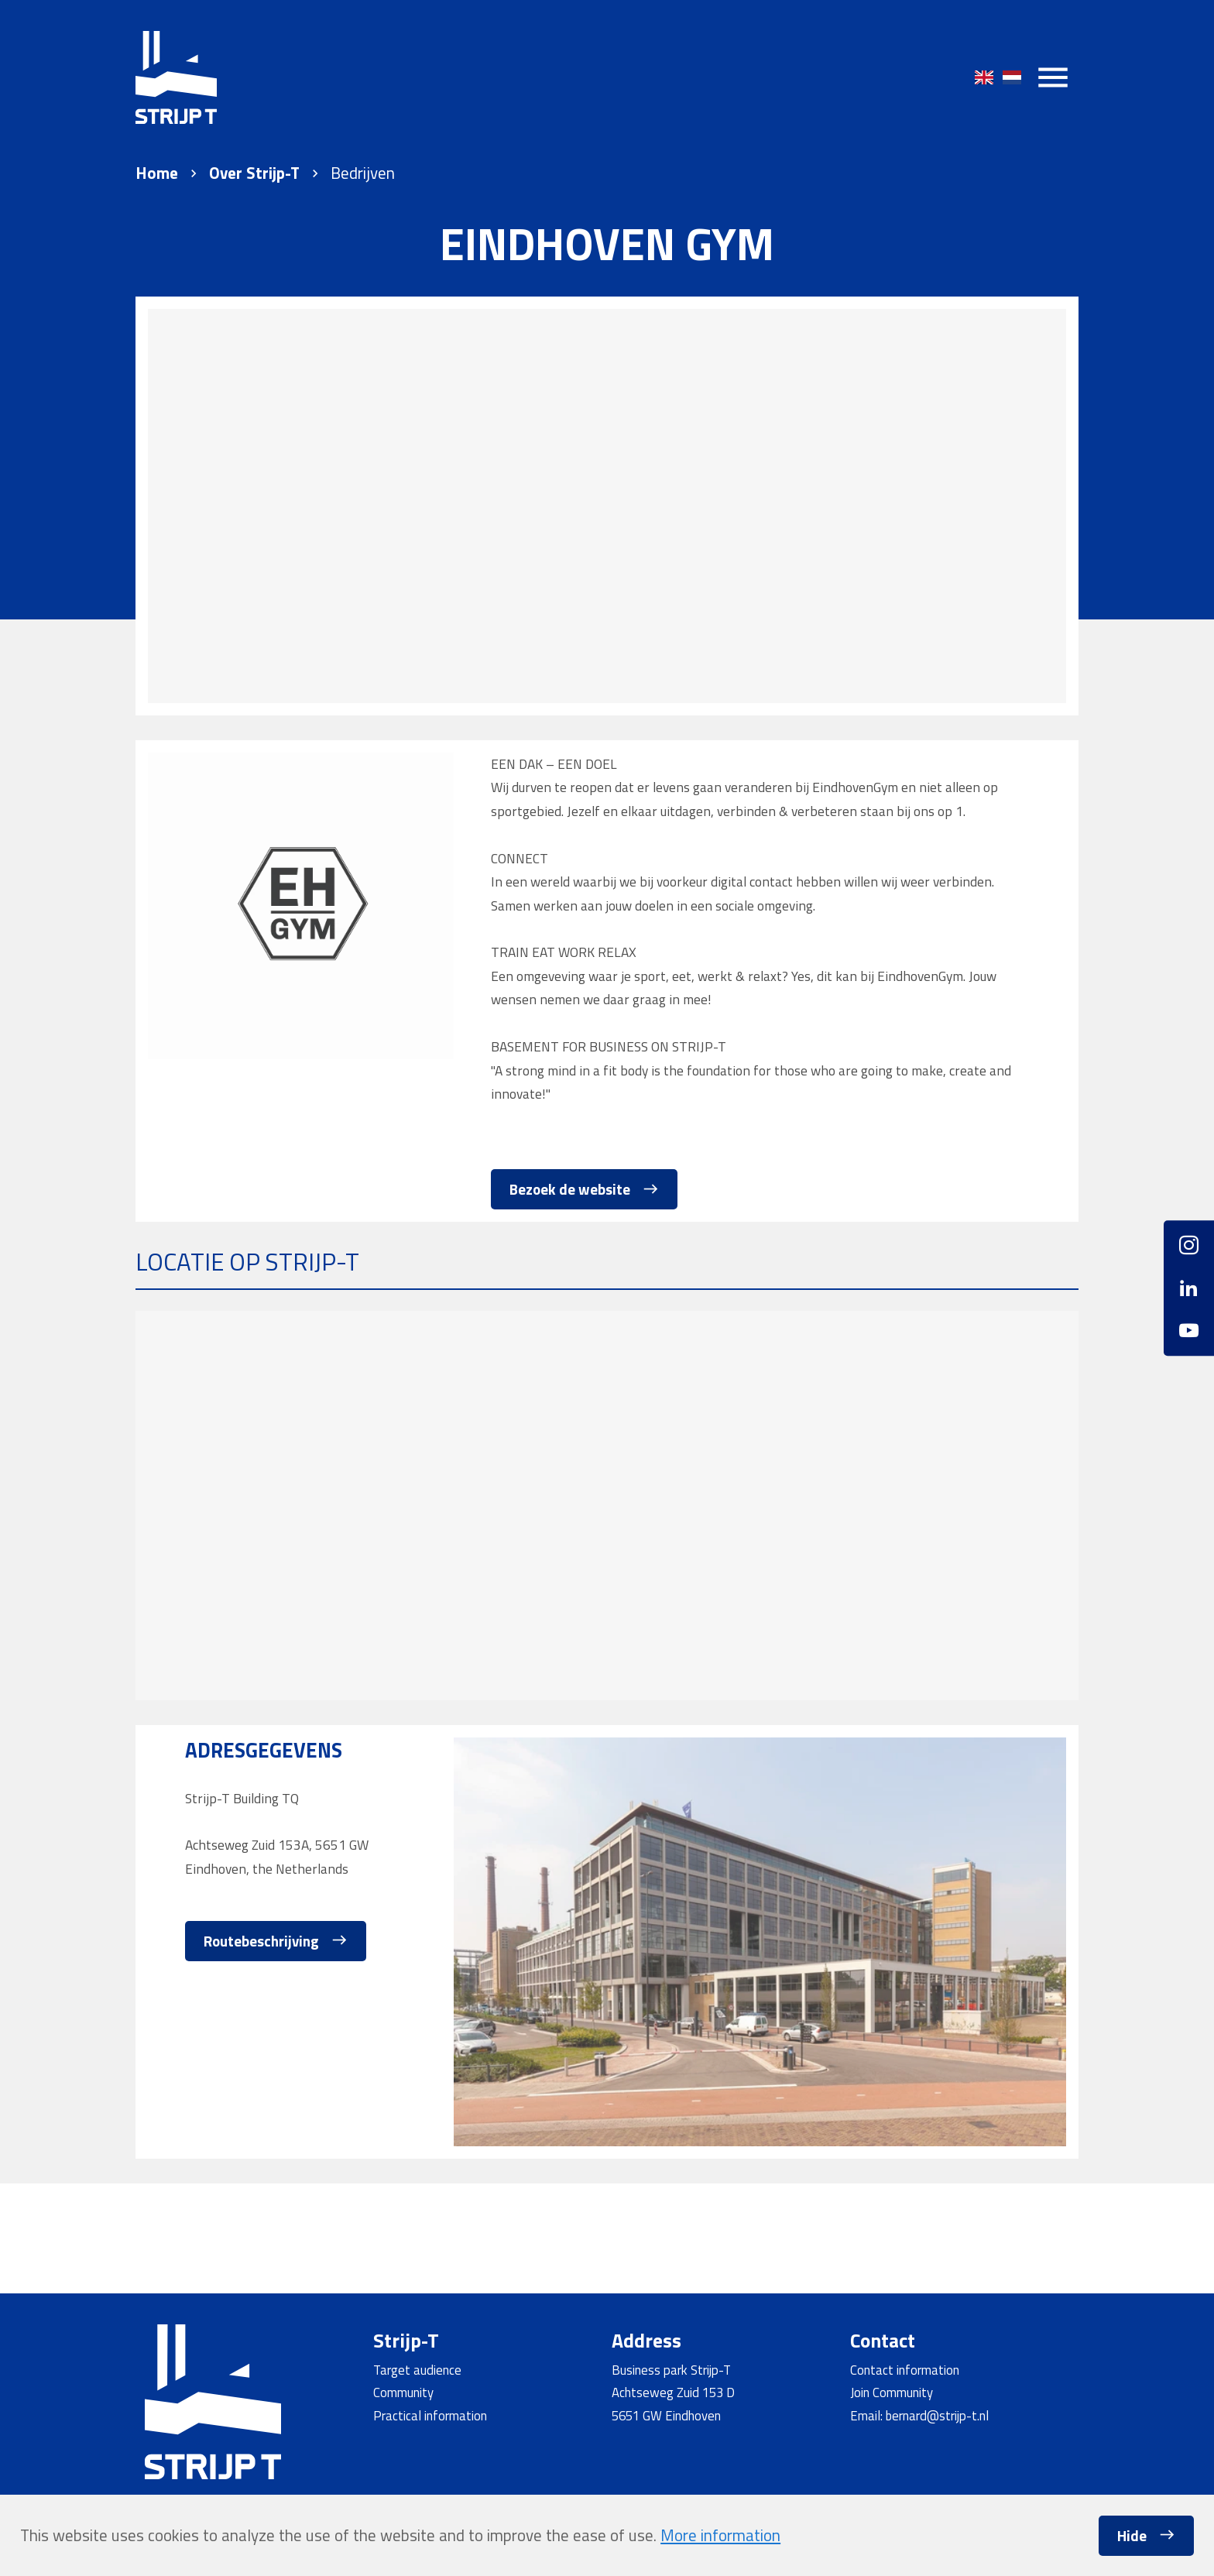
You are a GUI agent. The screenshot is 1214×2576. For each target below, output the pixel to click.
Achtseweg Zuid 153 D (673, 2392)
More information (720, 2535)
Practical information (430, 2415)
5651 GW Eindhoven (666, 2415)
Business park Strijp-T (671, 2369)
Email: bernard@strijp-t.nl (919, 2415)
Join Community (891, 2392)
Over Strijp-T (254, 173)
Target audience (417, 2369)
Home (156, 173)
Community (403, 2392)
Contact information (904, 2369)
